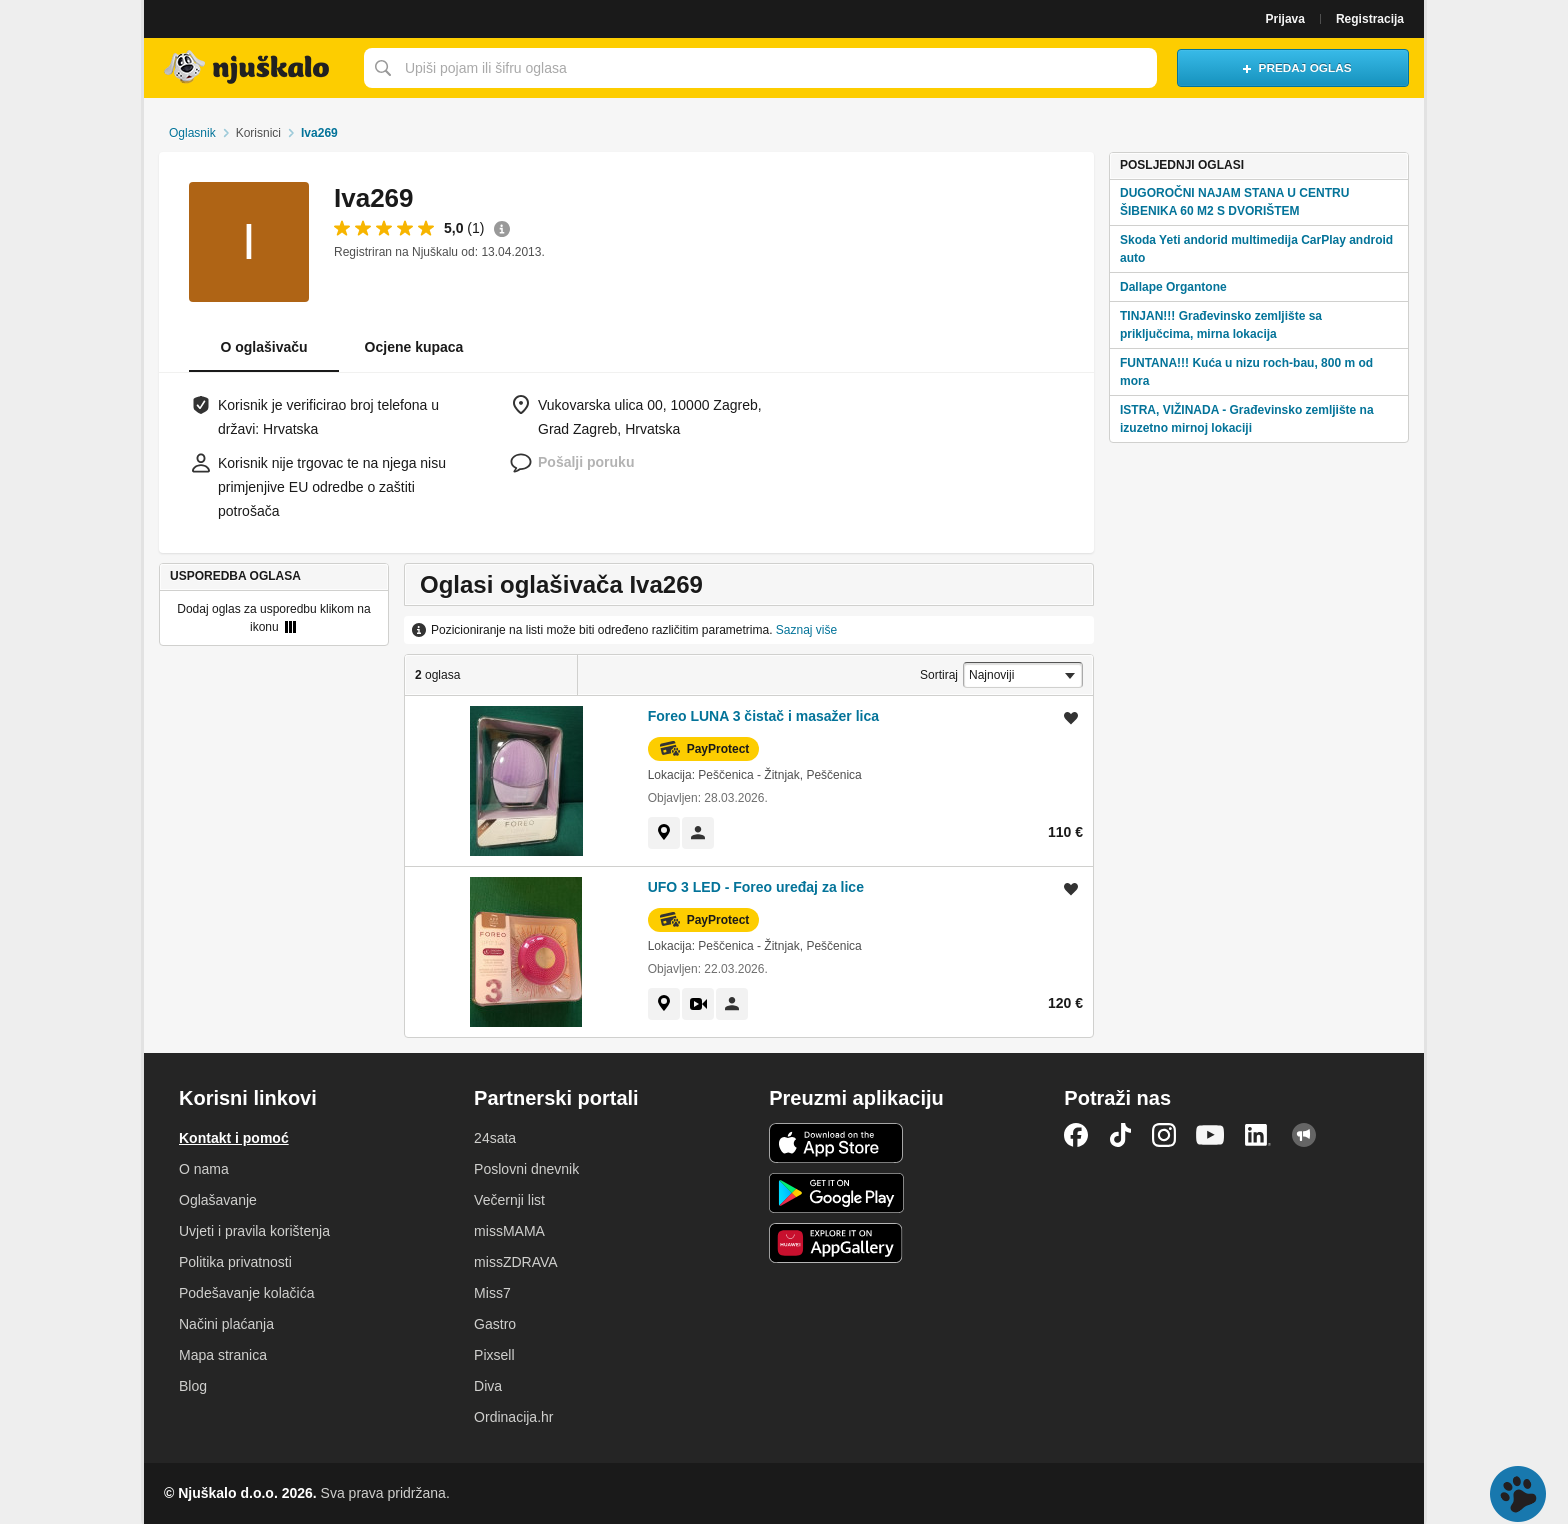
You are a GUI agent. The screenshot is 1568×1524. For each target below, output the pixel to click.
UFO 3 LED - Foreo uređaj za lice (756, 887)
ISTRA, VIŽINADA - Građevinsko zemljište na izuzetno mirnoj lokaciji (1247, 419)
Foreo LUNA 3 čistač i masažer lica (763, 716)
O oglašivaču (263, 347)
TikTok (1120, 1135)
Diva (488, 1386)
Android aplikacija (836, 1193)
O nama (204, 1169)
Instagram (1164, 1135)
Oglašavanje (218, 1200)
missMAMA (509, 1231)
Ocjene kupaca (414, 347)
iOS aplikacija (836, 1143)
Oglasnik (192, 133)
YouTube (1210, 1135)
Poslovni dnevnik (526, 1169)
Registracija (1370, 19)
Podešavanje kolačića (246, 1293)
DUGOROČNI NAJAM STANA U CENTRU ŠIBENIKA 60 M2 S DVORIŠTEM (1234, 202)
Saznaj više (806, 630)
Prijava (1285, 19)
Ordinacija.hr (513, 1417)
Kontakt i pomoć (234, 1138)
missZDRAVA (515, 1262)
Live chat (1518, 1494)
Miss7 (492, 1293)
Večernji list (509, 1200)
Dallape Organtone (1173, 287)
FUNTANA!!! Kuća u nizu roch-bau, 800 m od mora (1246, 372)
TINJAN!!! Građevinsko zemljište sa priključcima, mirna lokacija (1221, 325)
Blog (193, 1386)
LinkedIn (1258, 1135)
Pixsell (494, 1355)
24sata (495, 1138)
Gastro (495, 1324)
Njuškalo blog (1304, 1135)
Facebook (1076, 1135)
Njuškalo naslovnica (249, 68)
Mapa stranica (223, 1355)
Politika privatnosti (235, 1262)
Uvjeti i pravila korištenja (254, 1231)
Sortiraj (939, 675)
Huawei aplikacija (836, 1243)
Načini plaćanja (226, 1324)
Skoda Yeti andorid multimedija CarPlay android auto (1256, 249)
